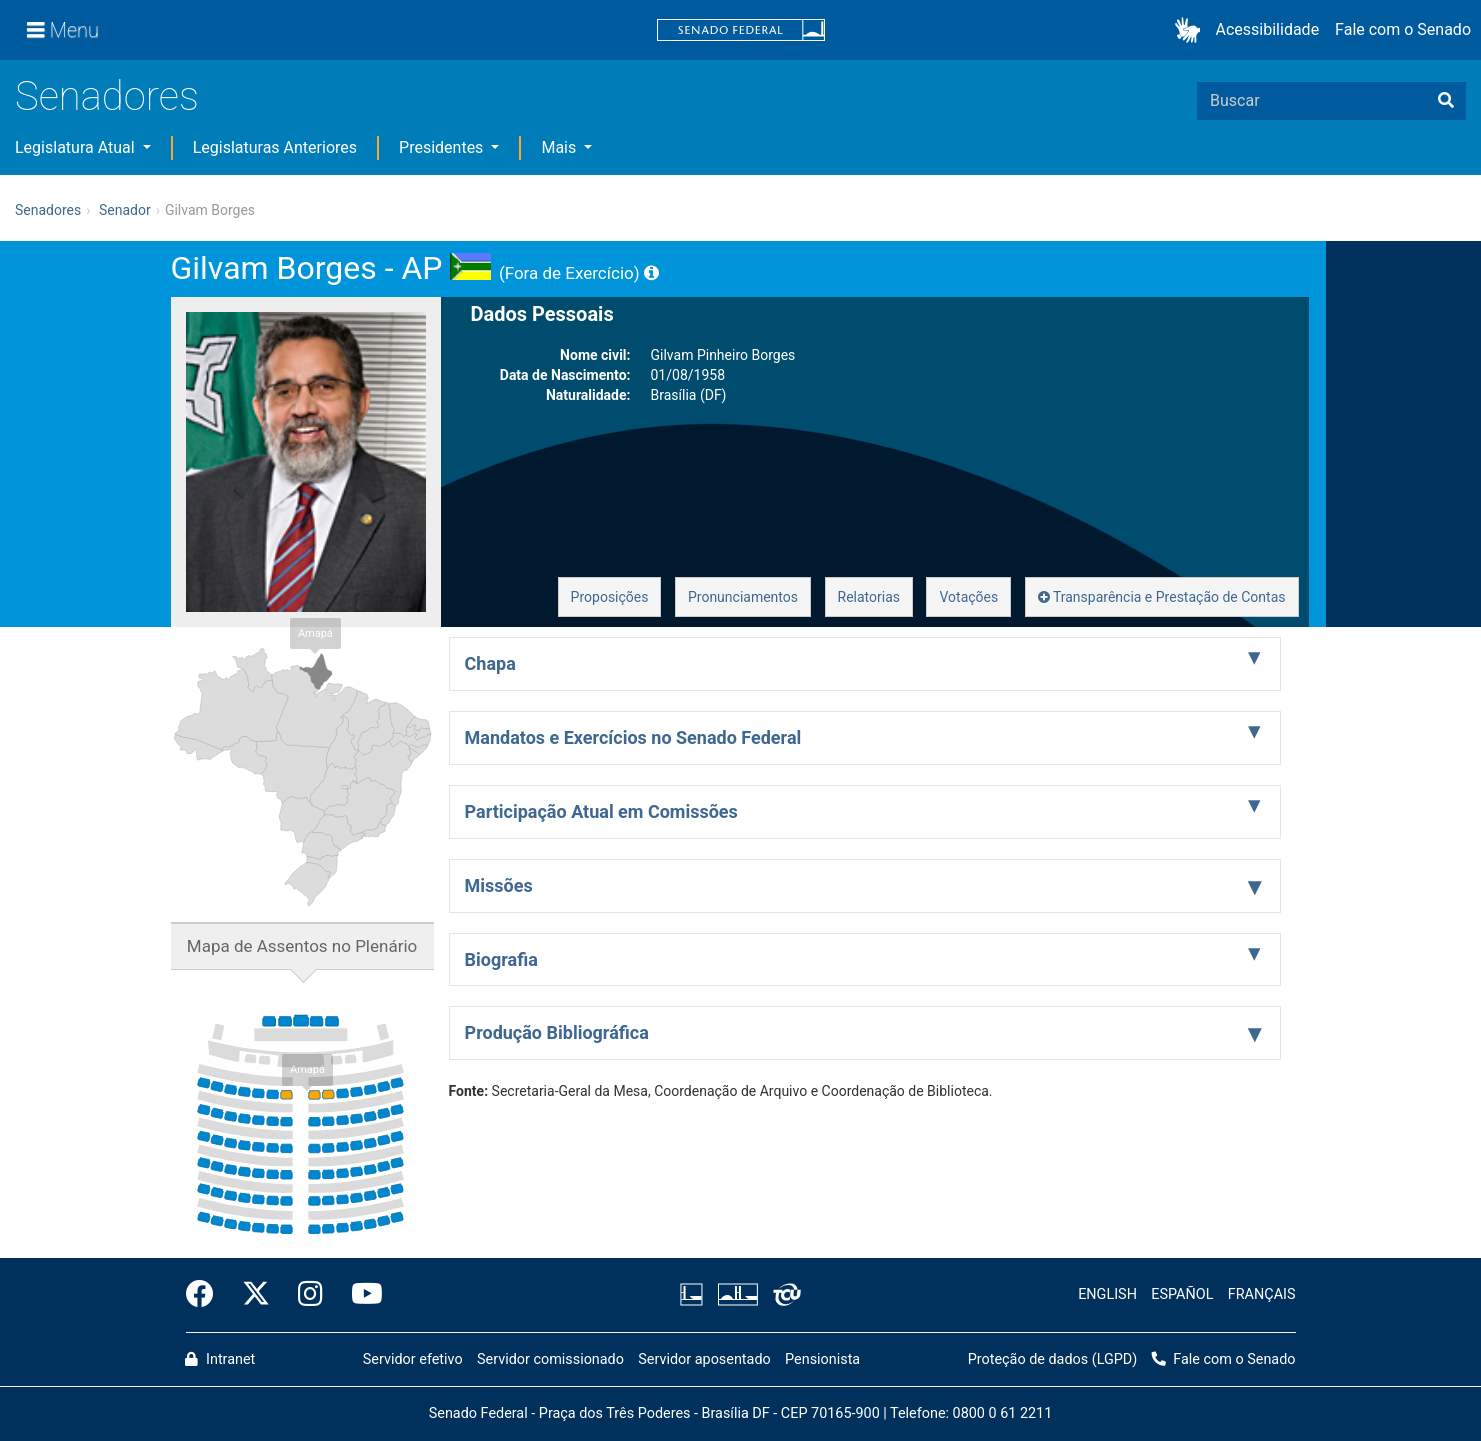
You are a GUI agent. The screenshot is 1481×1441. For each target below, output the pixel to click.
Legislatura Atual (77, 147)
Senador (125, 210)
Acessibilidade (1268, 29)
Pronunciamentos (743, 597)
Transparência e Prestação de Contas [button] (1162, 597)
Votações (968, 597)
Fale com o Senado (1403, 29)
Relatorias (869, 597)
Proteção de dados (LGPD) (1053, 1359)
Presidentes (443, 147)
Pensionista (822, 1359)
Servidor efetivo (413, 1359)
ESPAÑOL (1182, 1294)
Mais (560, 147)
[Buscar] (1446, 101)
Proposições (610, 597)
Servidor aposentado (704, 1359)
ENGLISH (1107, 1294)
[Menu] (63, 30)
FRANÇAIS (1262, 1294)
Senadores (107, 96)
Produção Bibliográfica (557, 1032)
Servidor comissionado (550, 1359)
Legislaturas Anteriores (275, 147)
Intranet (220, 1359)
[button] (1191, 30)
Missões (499, 885)
